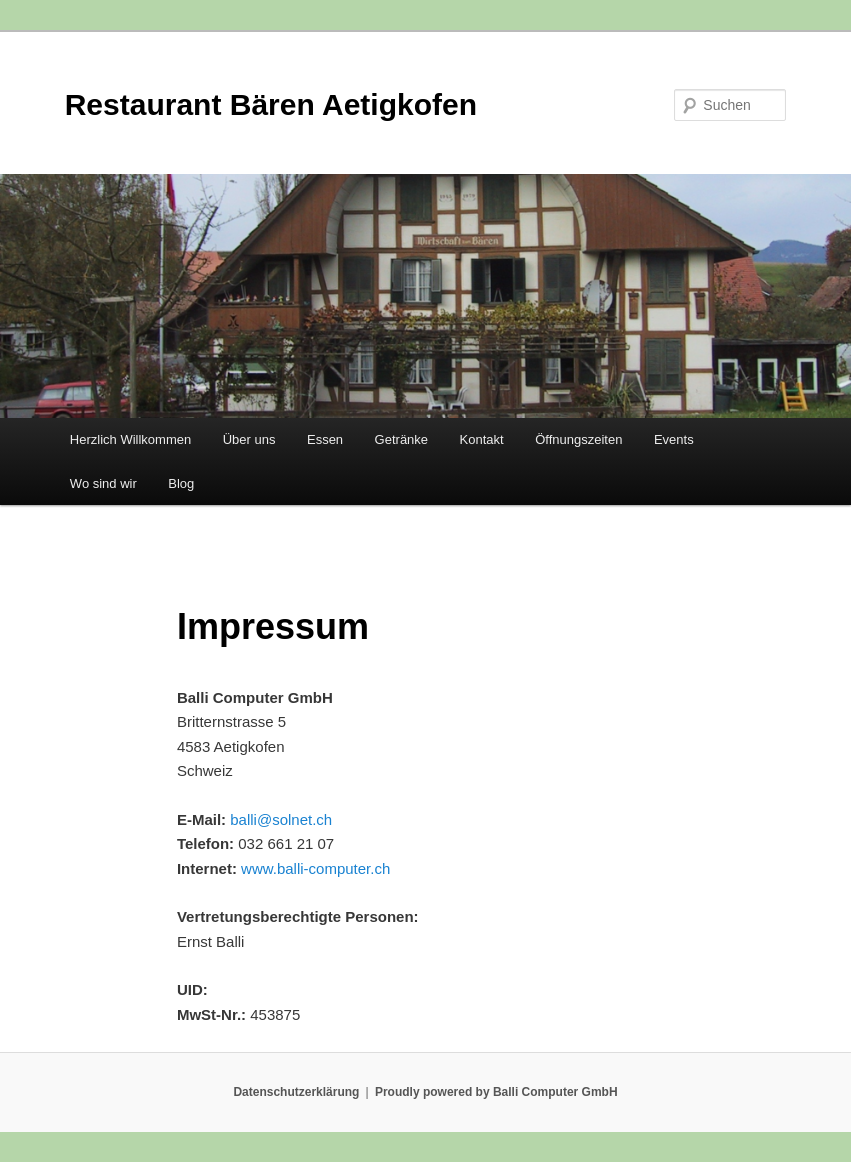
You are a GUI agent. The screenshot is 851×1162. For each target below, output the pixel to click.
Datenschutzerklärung (296, 1092)
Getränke (401, 439)
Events (674, 439)
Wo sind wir (103, 483)
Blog (181, 483)
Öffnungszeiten (578, 439)
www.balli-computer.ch (315, 868)
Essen (325, 439)
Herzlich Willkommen (130, 439)
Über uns (249, 439)
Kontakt (482, 439)
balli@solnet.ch (281, 819)
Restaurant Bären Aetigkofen (271, 104)
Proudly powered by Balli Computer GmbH (496, 1092)
